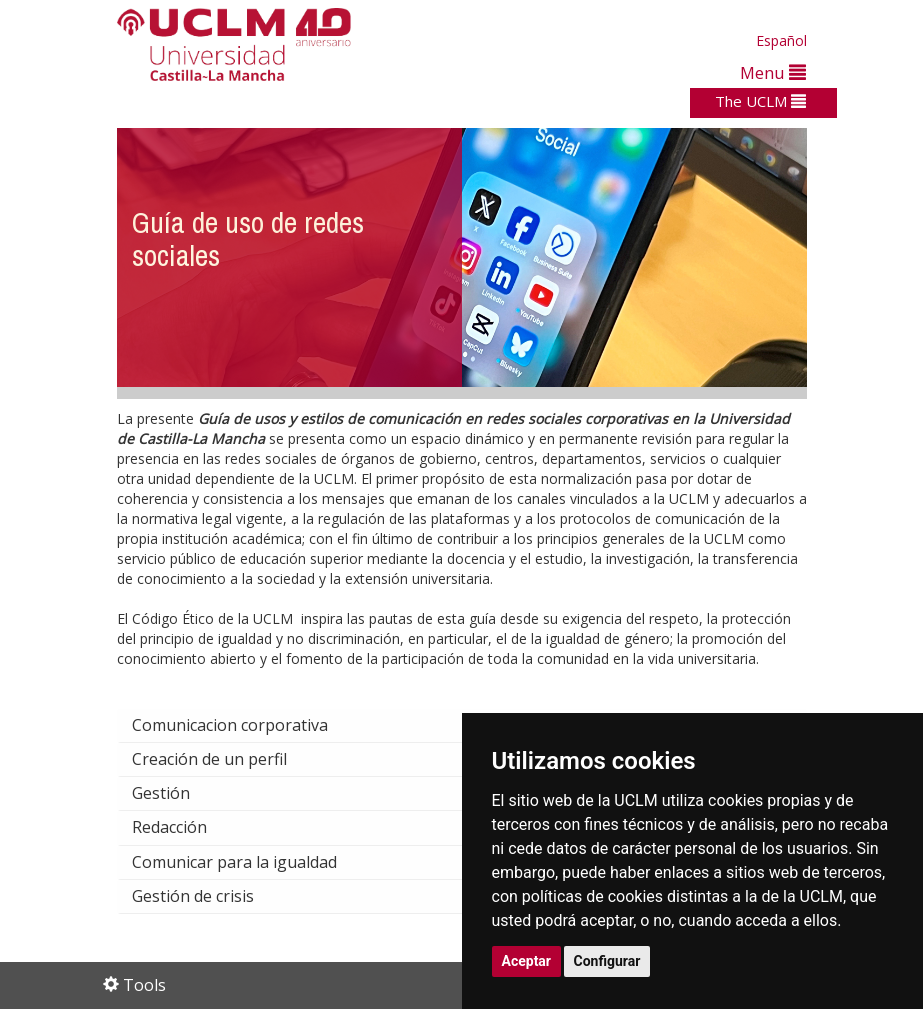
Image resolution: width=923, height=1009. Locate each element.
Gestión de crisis (209, 896)
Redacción (185, 827)
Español (781, 40)
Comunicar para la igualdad (250, 862)
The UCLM (760, 101)
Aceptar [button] (527, 961)
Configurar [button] (607, 961)
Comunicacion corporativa (246, 725)
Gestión (177, 793)
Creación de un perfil (225, 759)
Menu (773, 72)
